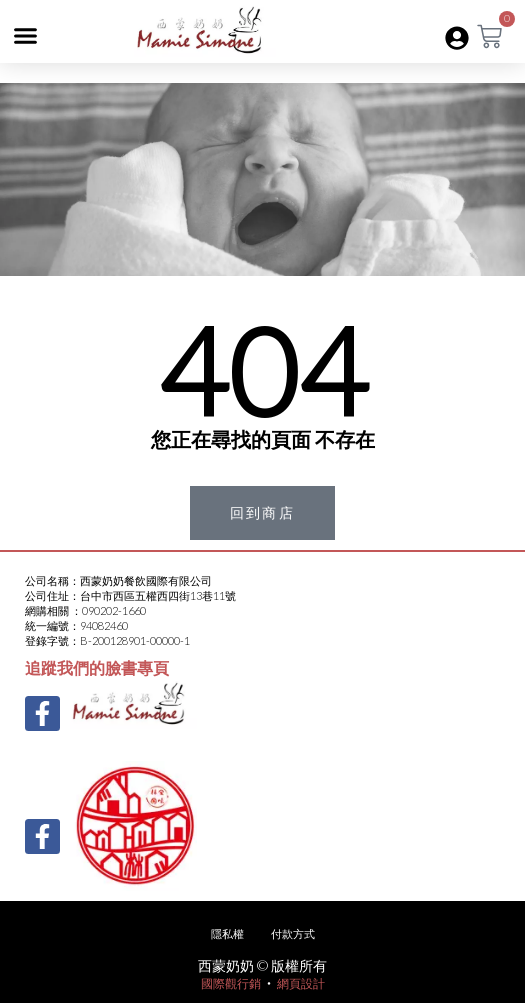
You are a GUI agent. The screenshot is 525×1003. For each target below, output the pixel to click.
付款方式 (293, 933)
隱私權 (227, 933)
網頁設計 (301, 983)
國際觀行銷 (231, 983)
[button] (26, 36)
